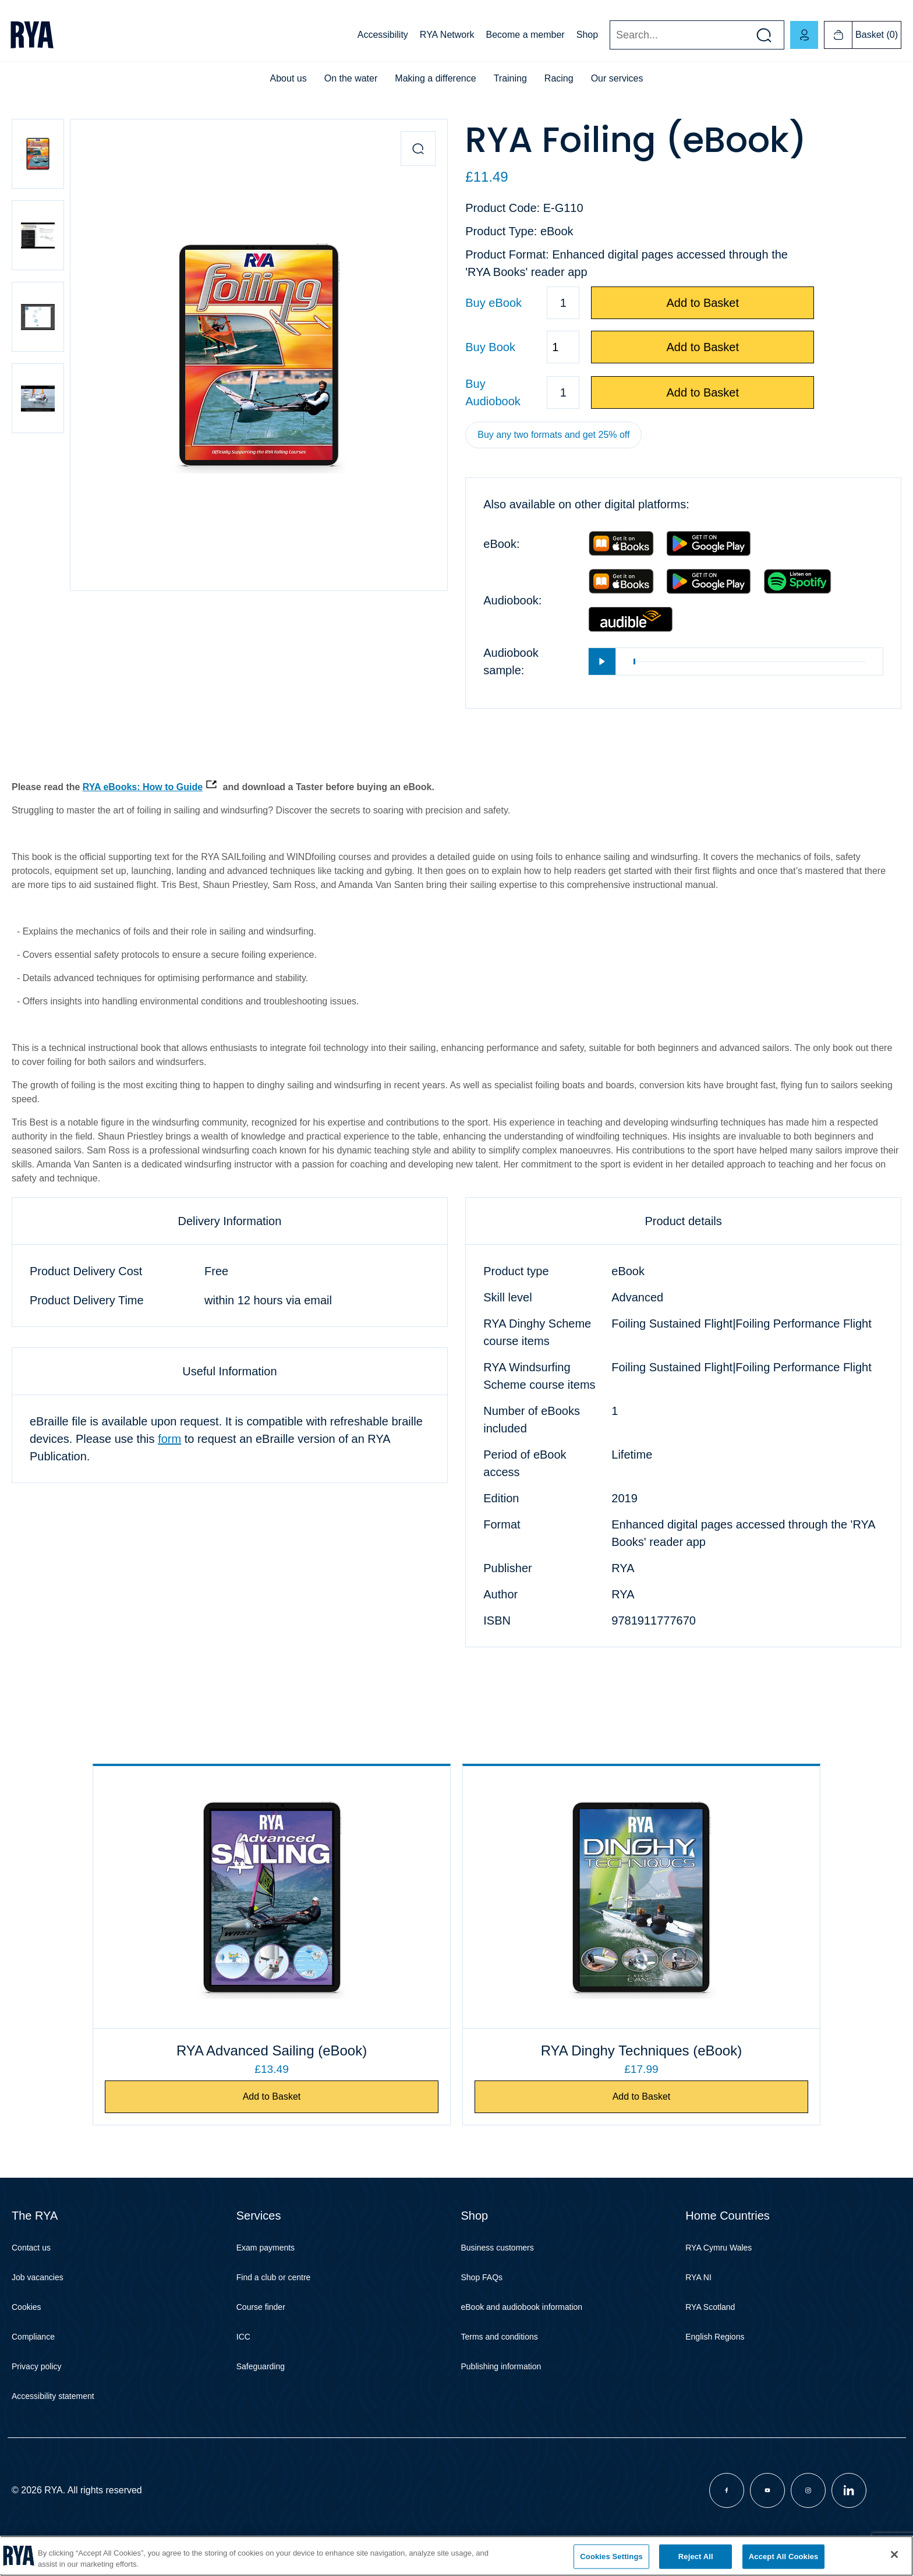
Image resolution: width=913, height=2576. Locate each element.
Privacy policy (37, 2388)
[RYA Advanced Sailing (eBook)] (345, 1897)
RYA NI (698, 2298)
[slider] (749, 661)
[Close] (894, 2554)
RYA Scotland (710, 2328)
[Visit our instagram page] (808, 2511)
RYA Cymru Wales (718, 2269)
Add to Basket (703, 302)
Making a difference (435, 78)
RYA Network (447, 35)
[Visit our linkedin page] (848, 2511)
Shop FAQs (482, 2298)
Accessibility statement (53, 2417)
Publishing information (501, 2388)
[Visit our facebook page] (726, 2511)
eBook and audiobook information (522, 2328)
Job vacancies (37, 2298)
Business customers (497, 2269)
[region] (456, 2556)
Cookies (26, 2328)
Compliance (33, 2358)
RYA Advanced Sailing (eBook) (346, 2061)
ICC (243, 2358)
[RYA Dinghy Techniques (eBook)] (568, 1897)
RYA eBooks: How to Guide (143, 787)
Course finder (260, 2328)
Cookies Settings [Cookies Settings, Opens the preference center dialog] (611, 2556)
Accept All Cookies (784, 2556)
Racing (559, 78)
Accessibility (383, 35)
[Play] (602, 661)
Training (510, 78)
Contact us (31, 2269)
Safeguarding (260, 2388)
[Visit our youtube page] (767, 2511)
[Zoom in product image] (418, 148)
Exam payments (265, 2269)
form (169, 1438)
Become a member (525, 35)
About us (288, 78)
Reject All (695, 2556)
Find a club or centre (273, 2298)
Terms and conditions (499, 2358)
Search (609, 35)
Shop (587, 35)
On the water (351, 78)
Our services (617, 78)
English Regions (714, 2358)
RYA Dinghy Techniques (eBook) (568, 2061)
